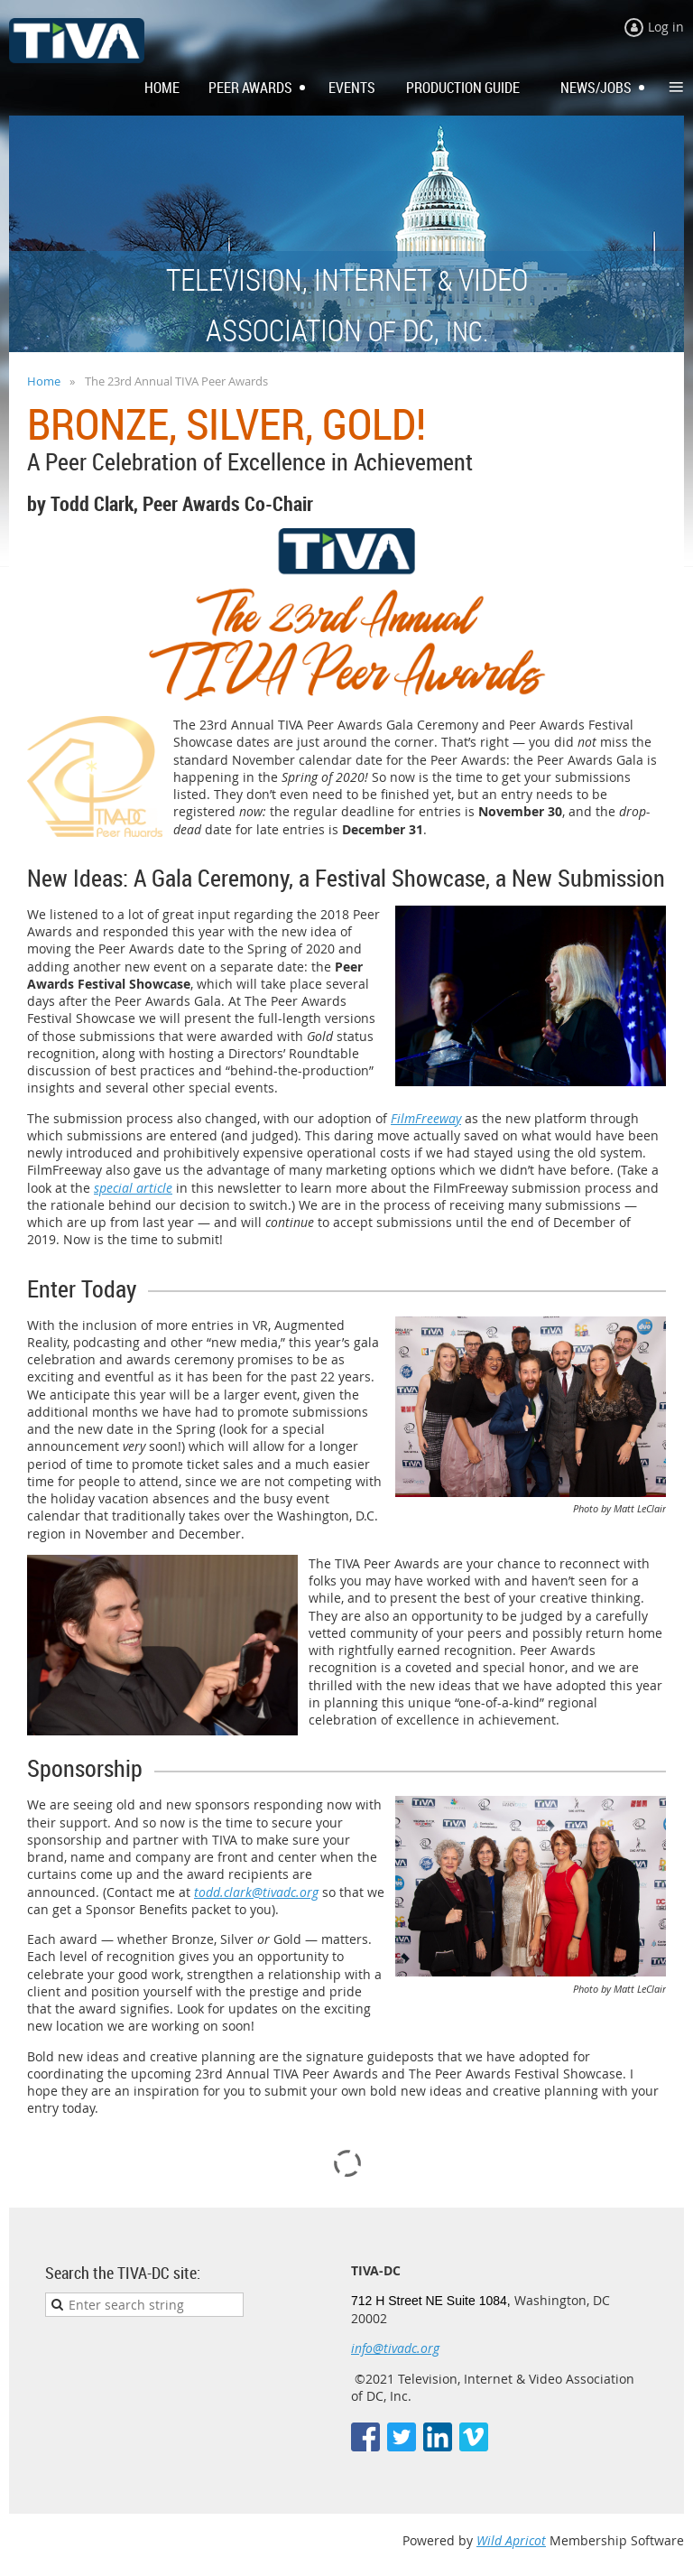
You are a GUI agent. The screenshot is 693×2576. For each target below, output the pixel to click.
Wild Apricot (511, 2540)
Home (43, 381)
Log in (666, 26)
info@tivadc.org (395, 2348)
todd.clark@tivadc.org (256, 1892)
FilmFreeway (426, 1118)
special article (133, 1187)
